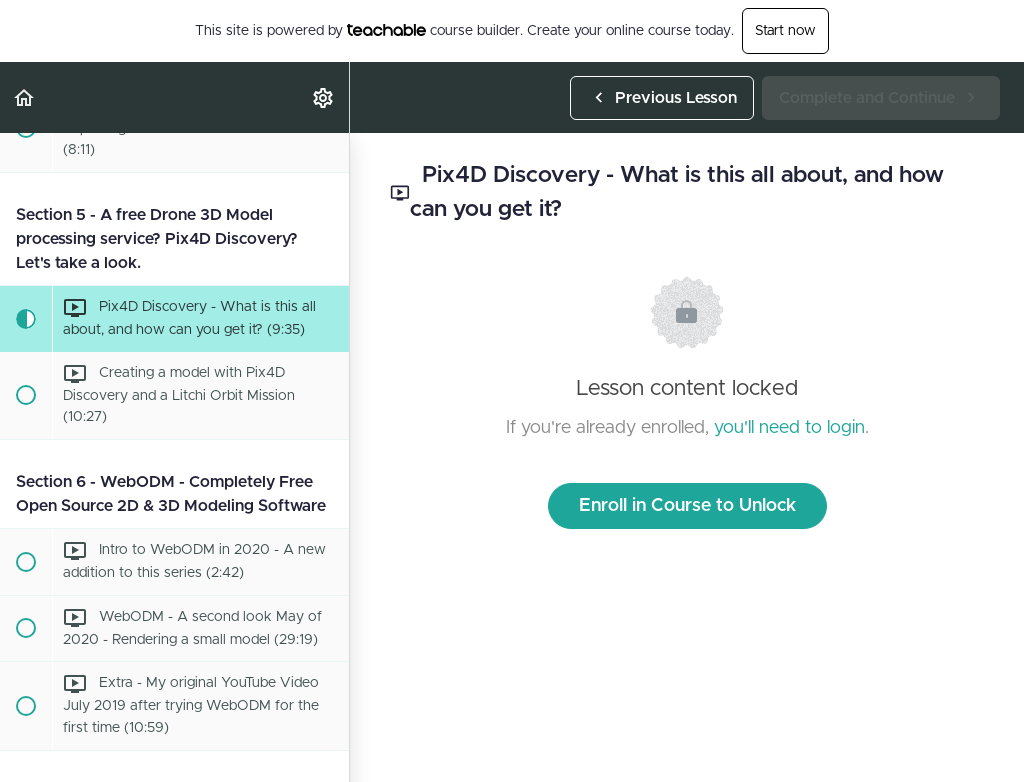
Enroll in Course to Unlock (687, 506)
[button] (25, 97)
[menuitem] (324, 97)
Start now (785, 31)
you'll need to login (789, 428)
